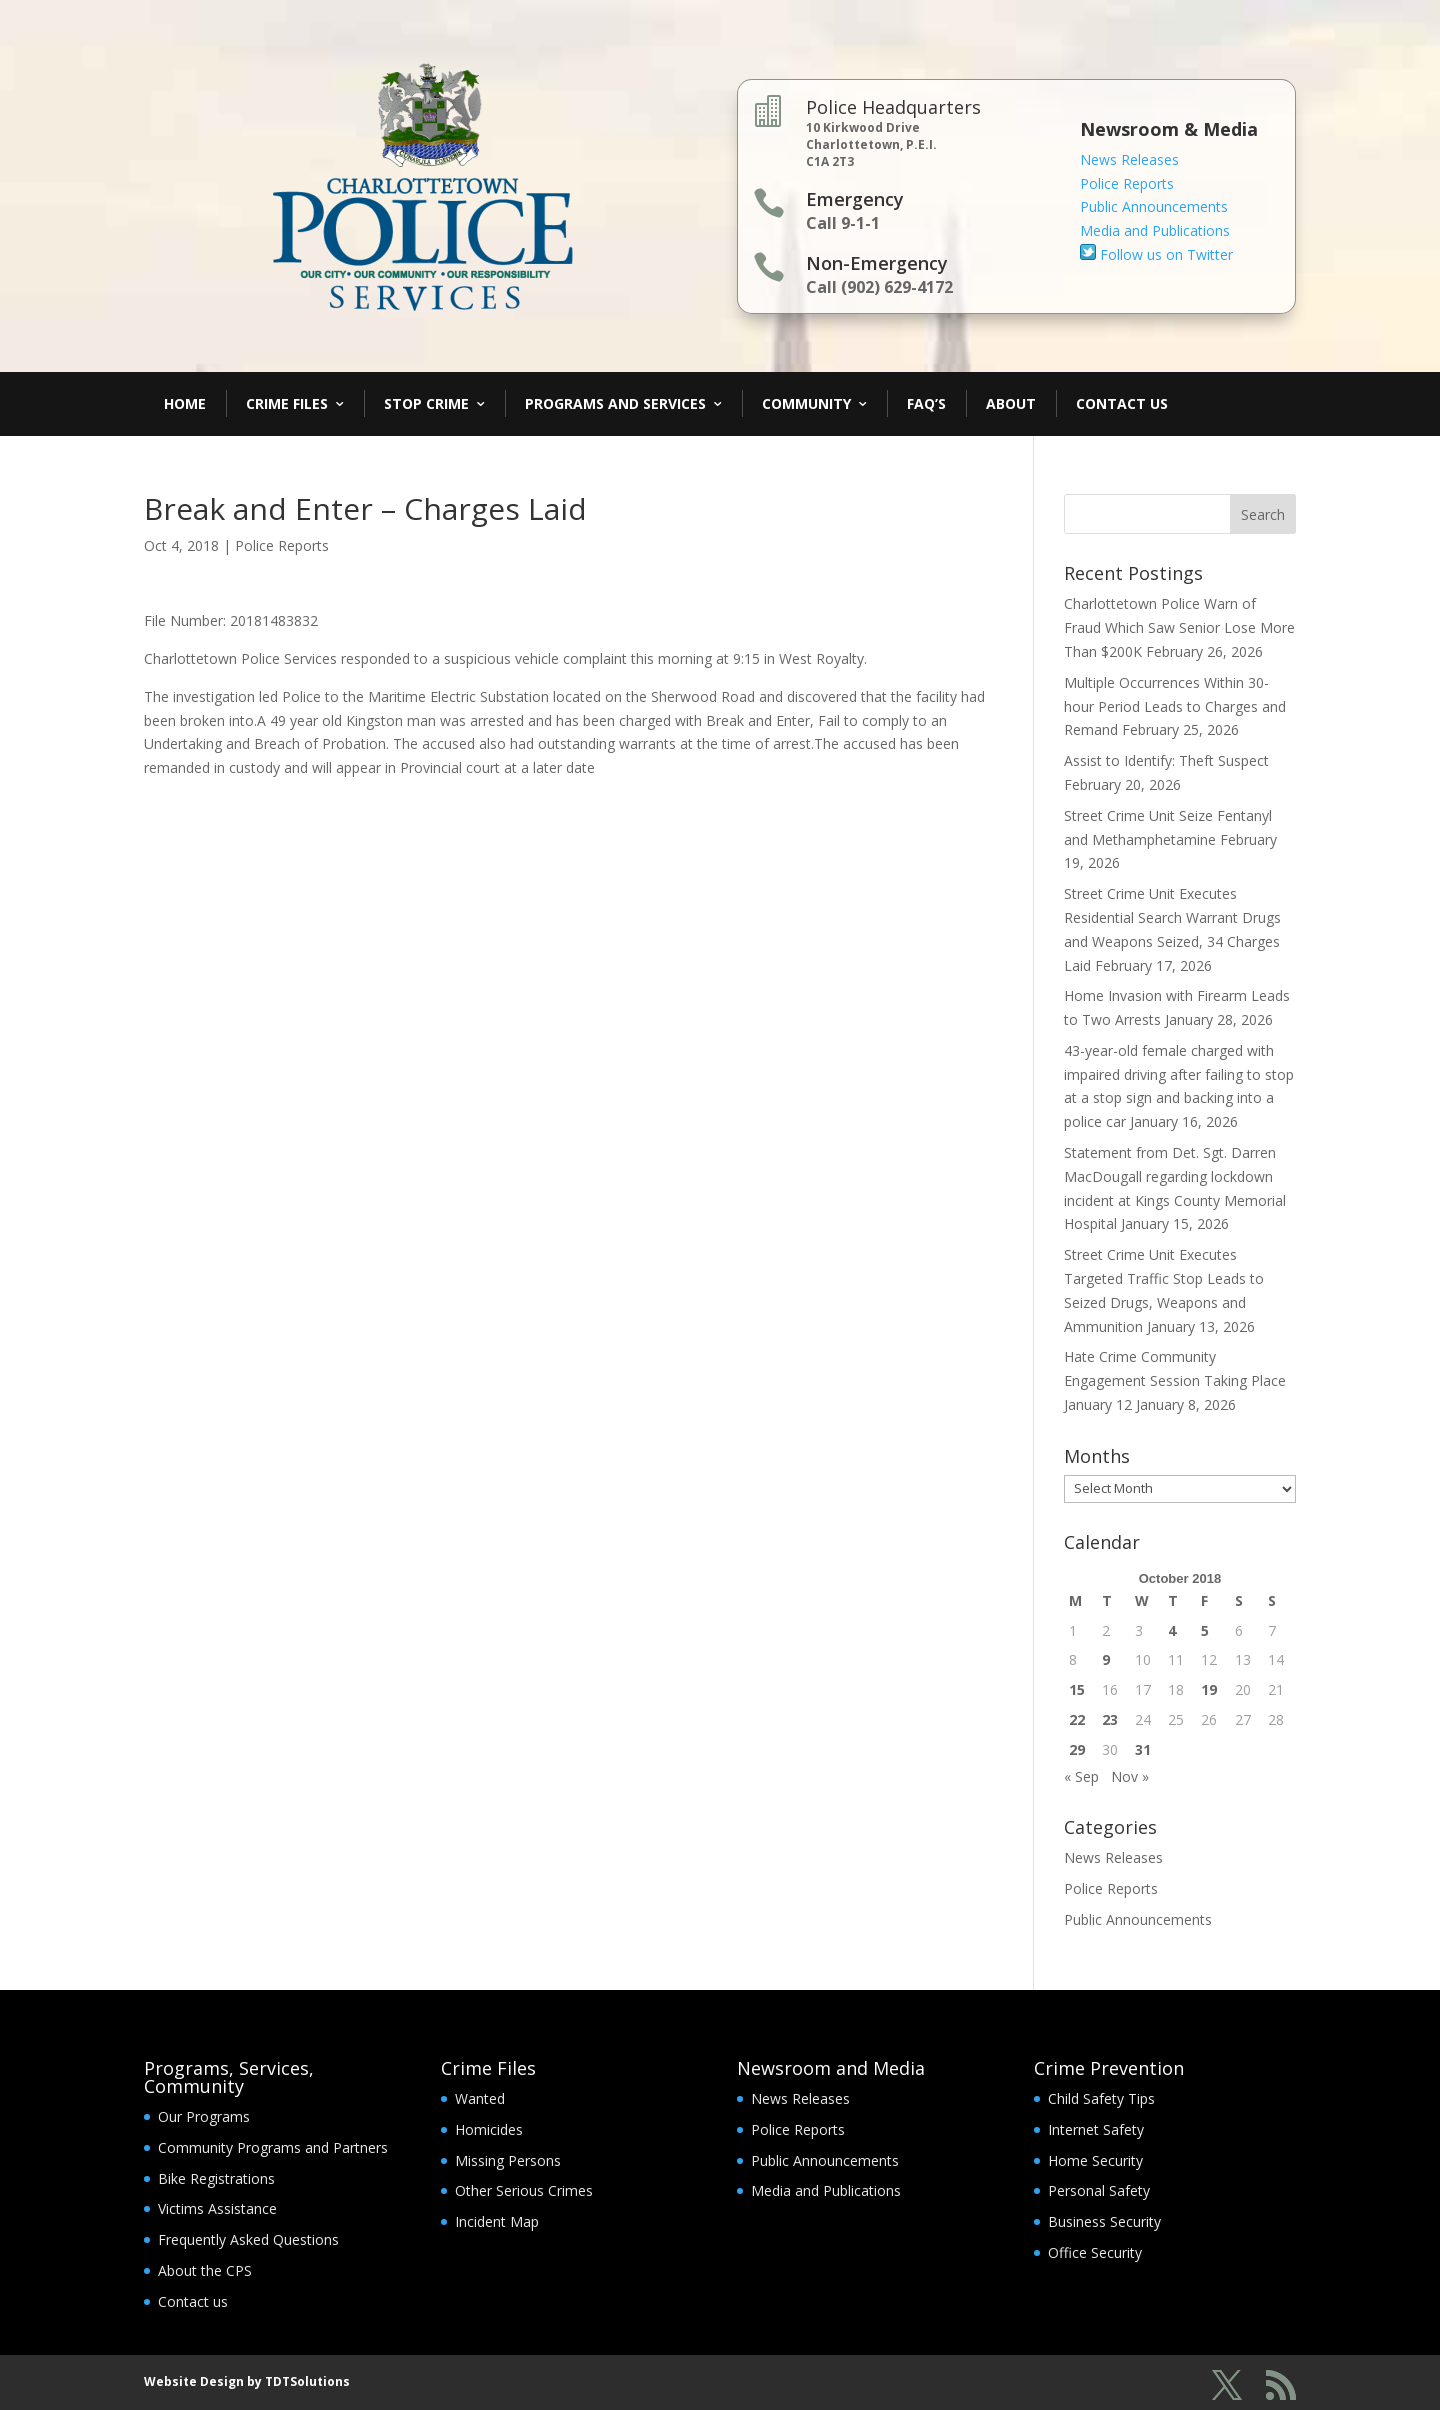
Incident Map (497, 2221)
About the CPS (205, 2270)
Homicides (489, 2129)
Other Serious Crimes (524, 2190)
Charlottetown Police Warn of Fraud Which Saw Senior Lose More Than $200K (1179, 627)
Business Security (1104, 2221)
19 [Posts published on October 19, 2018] (1209, 1689)
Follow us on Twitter (1156, 254)
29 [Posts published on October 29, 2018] (1077, 1749)
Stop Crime (426, 403)
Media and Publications (1155, 230)
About (1011, 403)
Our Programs (204, 2116)
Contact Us (1122, 403)
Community (806, 403)
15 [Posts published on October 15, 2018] (1077, 1689)
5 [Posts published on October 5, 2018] (1205, 1630)
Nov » (1130, 1776)
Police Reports (1127, 183)
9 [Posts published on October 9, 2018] (1106, 1659)
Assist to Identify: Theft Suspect (1166, 760)
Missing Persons (508, 2160)
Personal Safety (1099, 2190)
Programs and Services (615, 403)
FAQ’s (926, 403)
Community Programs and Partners (273, 2147)
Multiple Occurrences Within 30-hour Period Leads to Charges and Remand (1175, 706)
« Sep (1081, 1776)
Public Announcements (1154, 206)
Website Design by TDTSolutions (247, 2381)
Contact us (193, 2301)
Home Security (1095, 2160)
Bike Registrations (216, 2178)
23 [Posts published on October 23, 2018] (1110, 1719)
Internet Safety (1096, 2129)
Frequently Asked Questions (248, 2239)
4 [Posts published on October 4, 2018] (1172, 1630)
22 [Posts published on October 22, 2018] (1077, 1719)
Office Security (1095, 2252)
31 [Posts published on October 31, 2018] (1143, 1749)
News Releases (1129, 159)
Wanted (480, 2098)
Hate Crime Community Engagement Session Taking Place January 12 (1175, 1380)
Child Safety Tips (1101, 2098)
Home (185, 403)
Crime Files (287, 403)
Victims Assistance (217, 2208)
